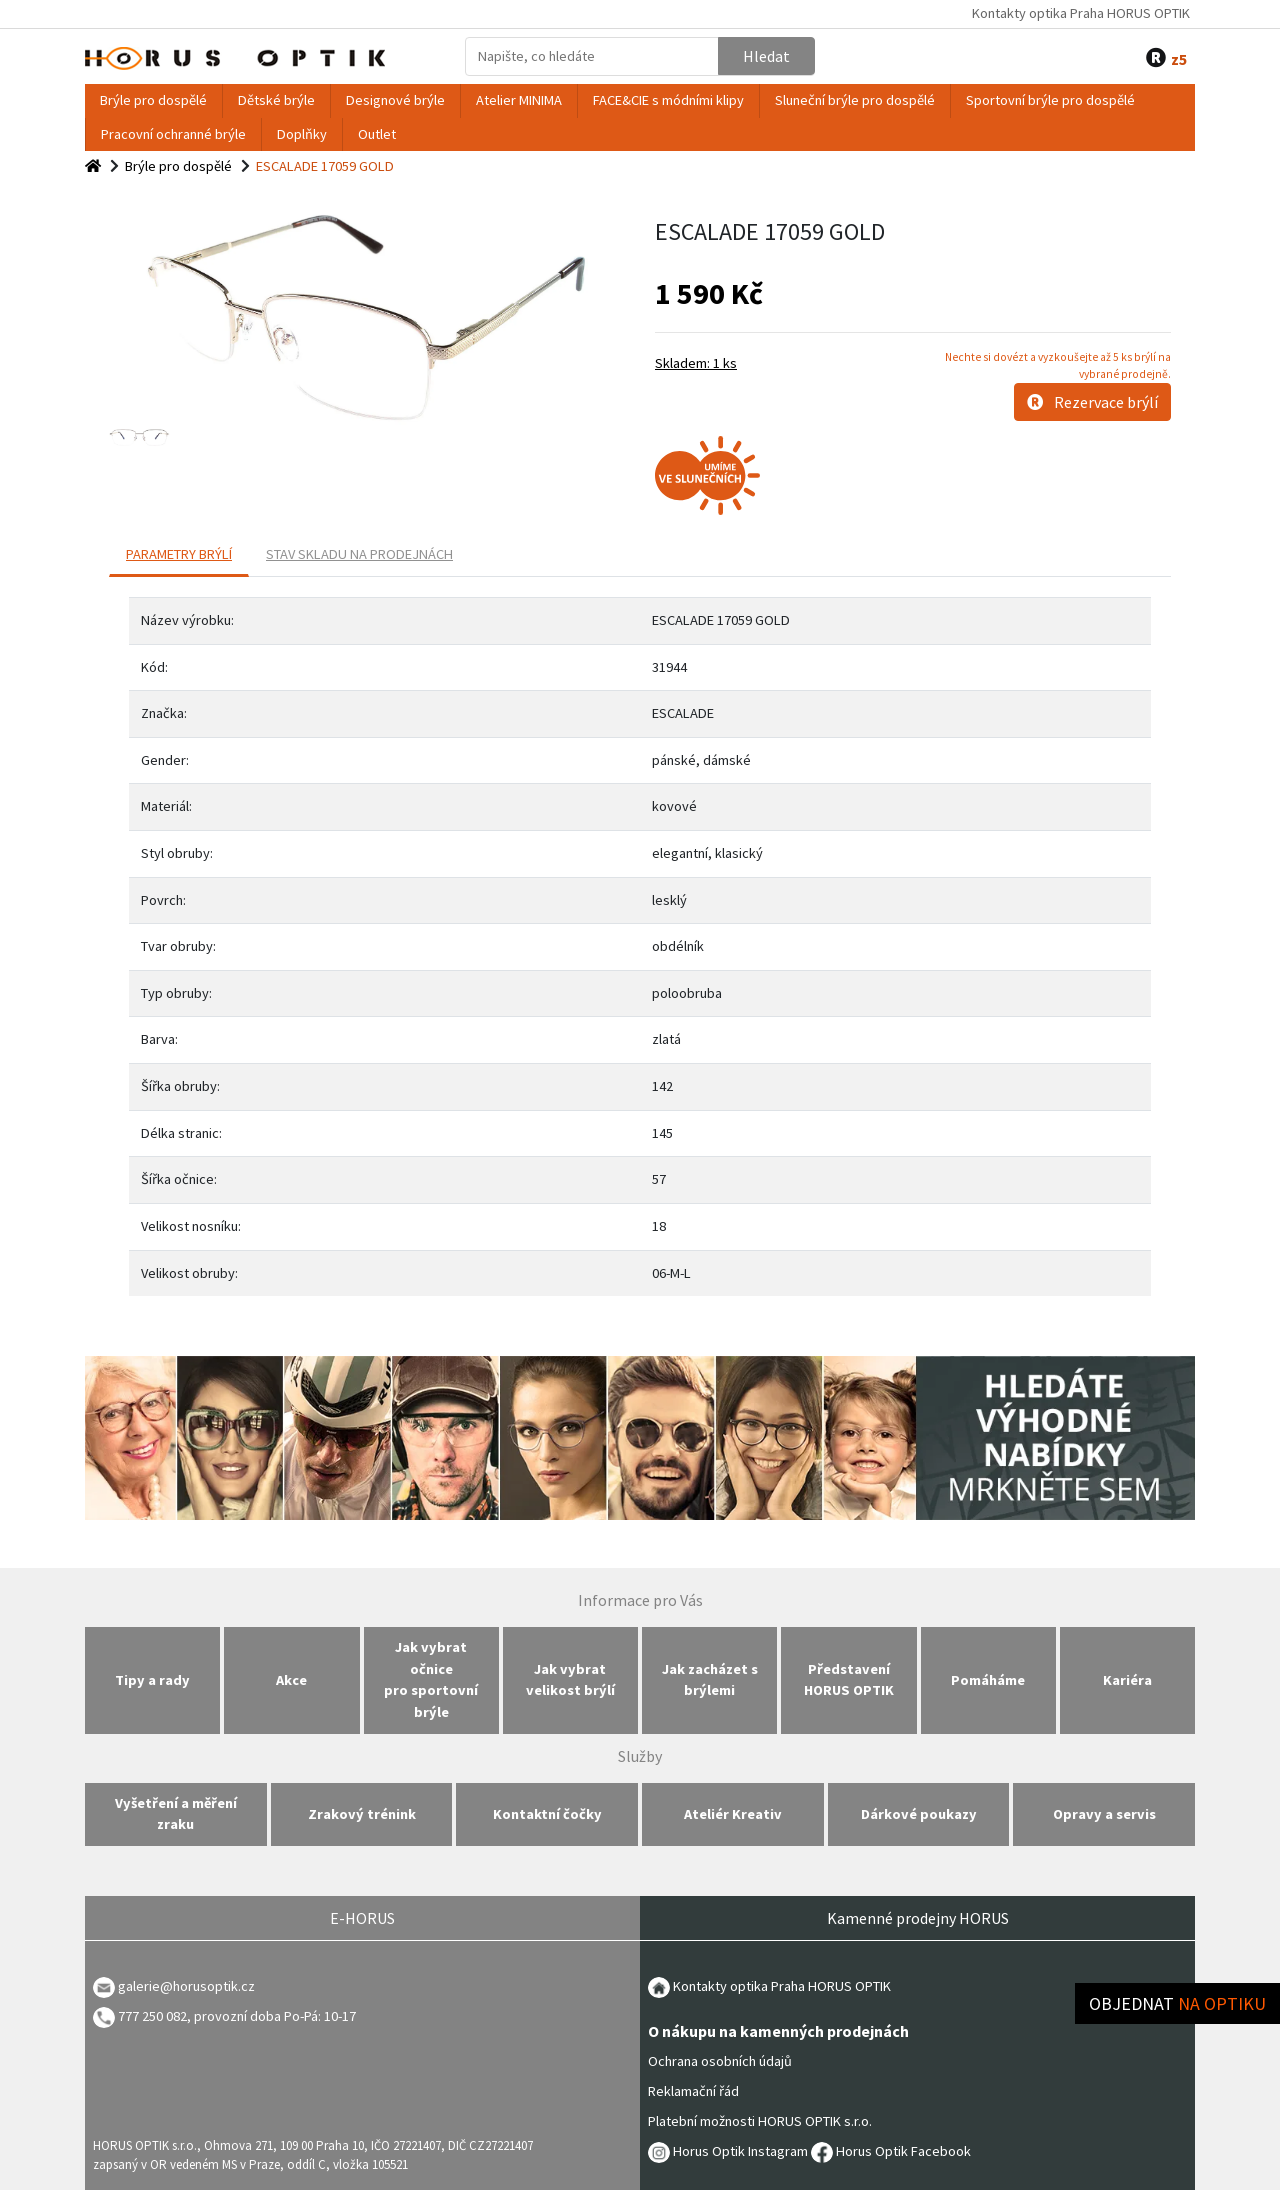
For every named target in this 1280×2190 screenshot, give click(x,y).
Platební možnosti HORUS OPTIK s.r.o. (760, 2121)
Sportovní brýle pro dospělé (1050, 100)
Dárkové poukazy (919, 1814)
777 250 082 (140, 2016)
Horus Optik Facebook (891, 2151)
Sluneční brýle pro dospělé (855, 100)
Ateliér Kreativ (733, 1814)
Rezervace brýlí (1092, 402)
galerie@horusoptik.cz (186, 1986)
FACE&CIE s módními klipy (668, 100)
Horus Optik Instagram (728, 2151)
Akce (291, 1680)
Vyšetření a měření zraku (176, 1814)
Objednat (1177, 2003)
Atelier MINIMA (519, 100)
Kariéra (1127, 1680)
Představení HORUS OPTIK (849, 1680)
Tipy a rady (152, 1680)
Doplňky (302, 134)
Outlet (377, 134)
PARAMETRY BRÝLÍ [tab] (179, 554)
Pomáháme (988, 1680)
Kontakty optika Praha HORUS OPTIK (1081, 13)
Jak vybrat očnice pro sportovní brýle (431, 1679)
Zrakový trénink (362, 1814)
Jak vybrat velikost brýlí (570, 1680)
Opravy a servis (1104, 1814)
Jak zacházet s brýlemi (710, 1680)
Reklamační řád (693, 2091)
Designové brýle (395, 100)
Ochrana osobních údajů (720, 2061)
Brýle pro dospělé (153, 100)
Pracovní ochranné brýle (173, 134)
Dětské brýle (276, 100)
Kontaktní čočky (547, 1814)
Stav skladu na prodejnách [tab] (359, 554)
